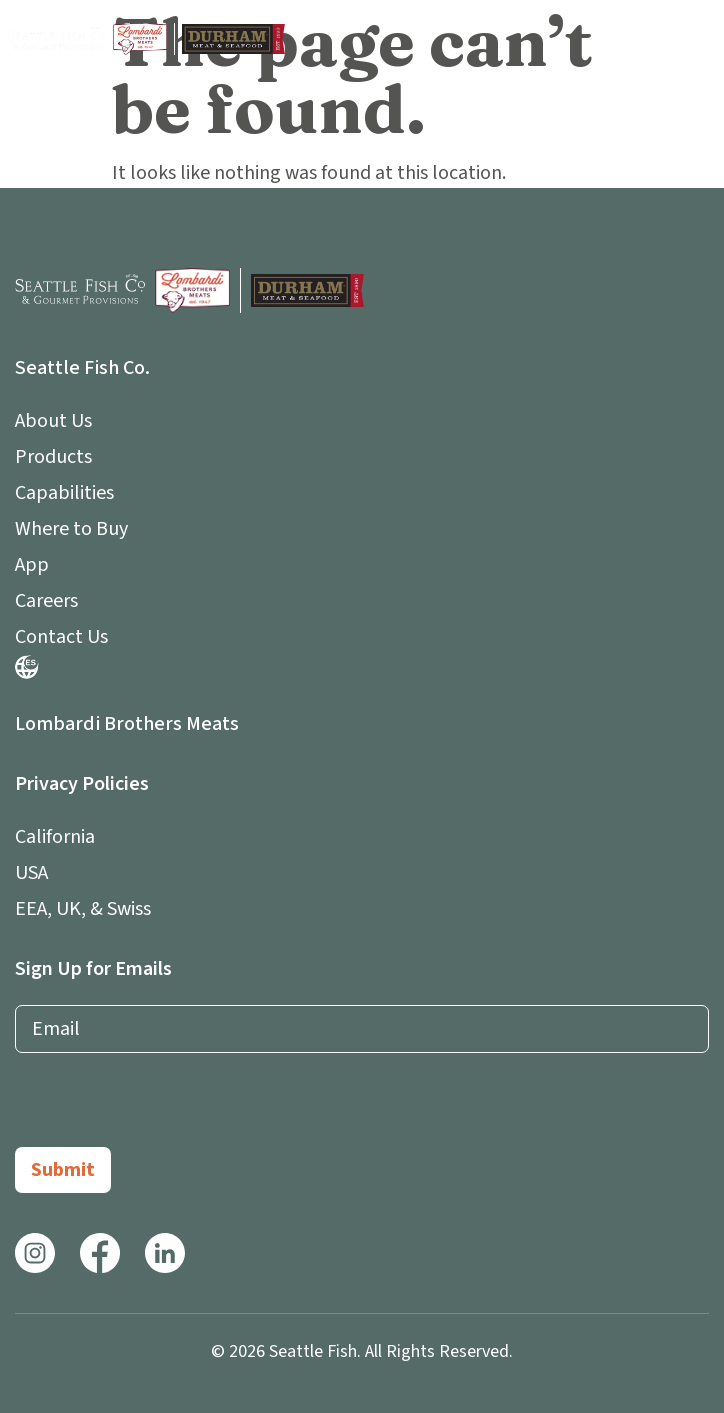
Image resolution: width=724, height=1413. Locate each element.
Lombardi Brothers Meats (127, 724)
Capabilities (64, 493)
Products (53, 457)
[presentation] (167, 1108)
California (55, 837)
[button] (697, 39)
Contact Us (61, 637)
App (37, 565)
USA (31, 873)
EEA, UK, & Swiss (83, 909)
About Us (58, 421)
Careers (46, 601)
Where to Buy (71, 529)
